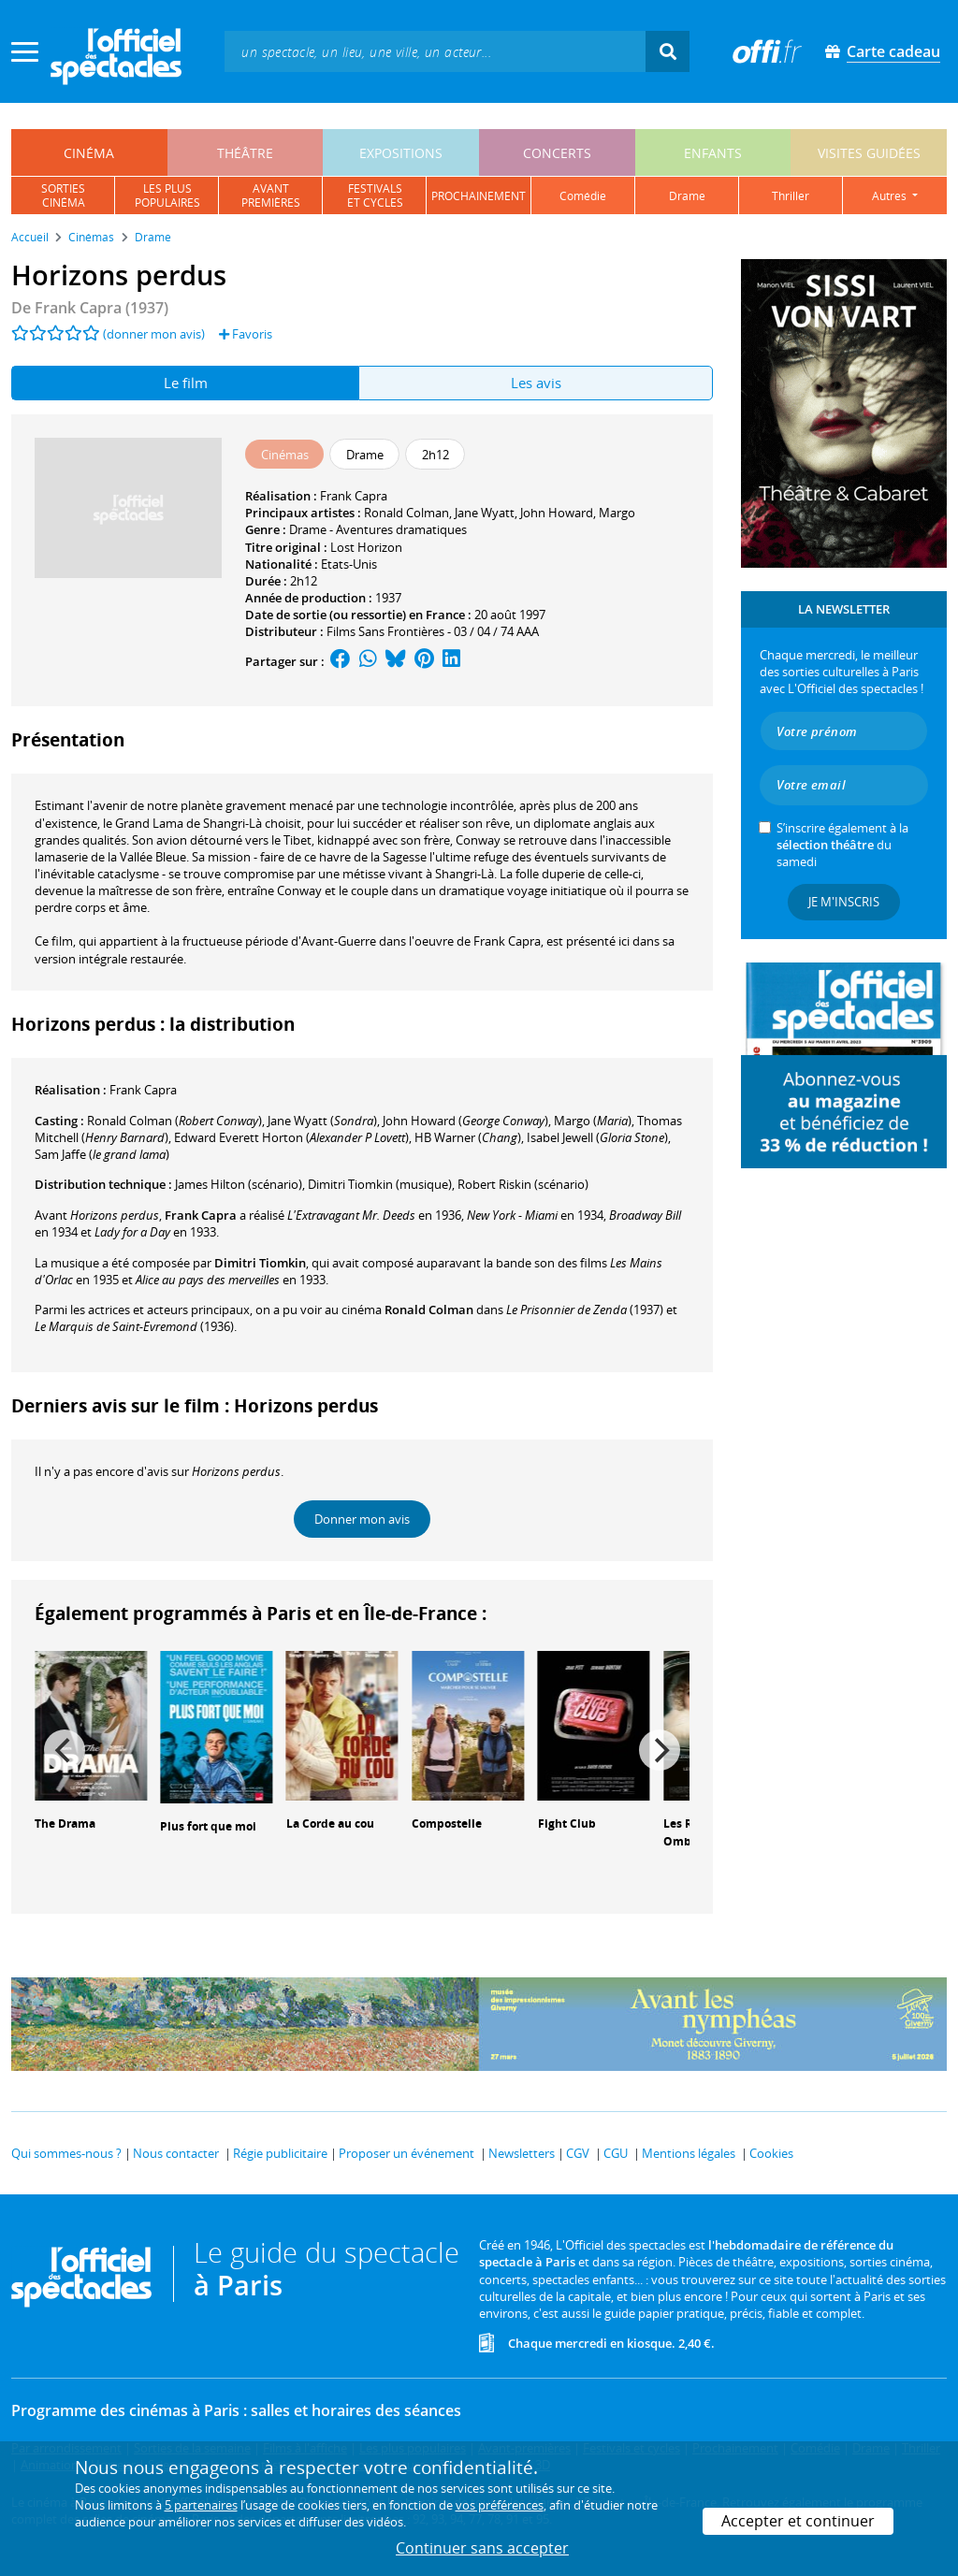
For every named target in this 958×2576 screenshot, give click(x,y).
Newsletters (521, 2153)
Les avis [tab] (536, 382)
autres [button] (890, 196)
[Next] (659, 1750)
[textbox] (435, 51)
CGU (615, 2153)
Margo (617, 512)
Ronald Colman (406, 512)
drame (687, 196)
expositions (401, 153)
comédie (582, 196)
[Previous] (64, 1750)
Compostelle (447, 1823)
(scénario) (238, 1184)
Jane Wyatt (485, 512)
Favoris (245, 334)
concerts (557, 153)
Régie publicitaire (280, 2153)
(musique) (380, 1184)
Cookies (771, 2153)
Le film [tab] (186, 382)
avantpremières (270, 195)
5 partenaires (201, 2504)
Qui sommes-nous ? (66, 2153)
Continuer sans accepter (482, 2548)
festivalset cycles (375, 195)
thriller (790, 196)
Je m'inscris (843, 901)
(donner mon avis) (154, 334)
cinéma (89, 153)
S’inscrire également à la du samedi (842, 844)
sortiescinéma (63, 195)
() (174, 1120)
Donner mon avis (362, 1519)
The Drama (65, 1823)
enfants (713, 153)
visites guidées (869, 153)
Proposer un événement (406, 2153)
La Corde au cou (330, 1823)
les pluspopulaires (167, 195)
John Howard (556, 512)
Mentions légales (688, 2153)
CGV (577, 2153)
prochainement (478, 196)
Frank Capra (353, 495)
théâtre (245, 153)
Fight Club (567, 1823)
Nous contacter (176, 2153)
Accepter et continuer (798, 2521)
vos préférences (500, 2504)
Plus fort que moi (208, 1826)
